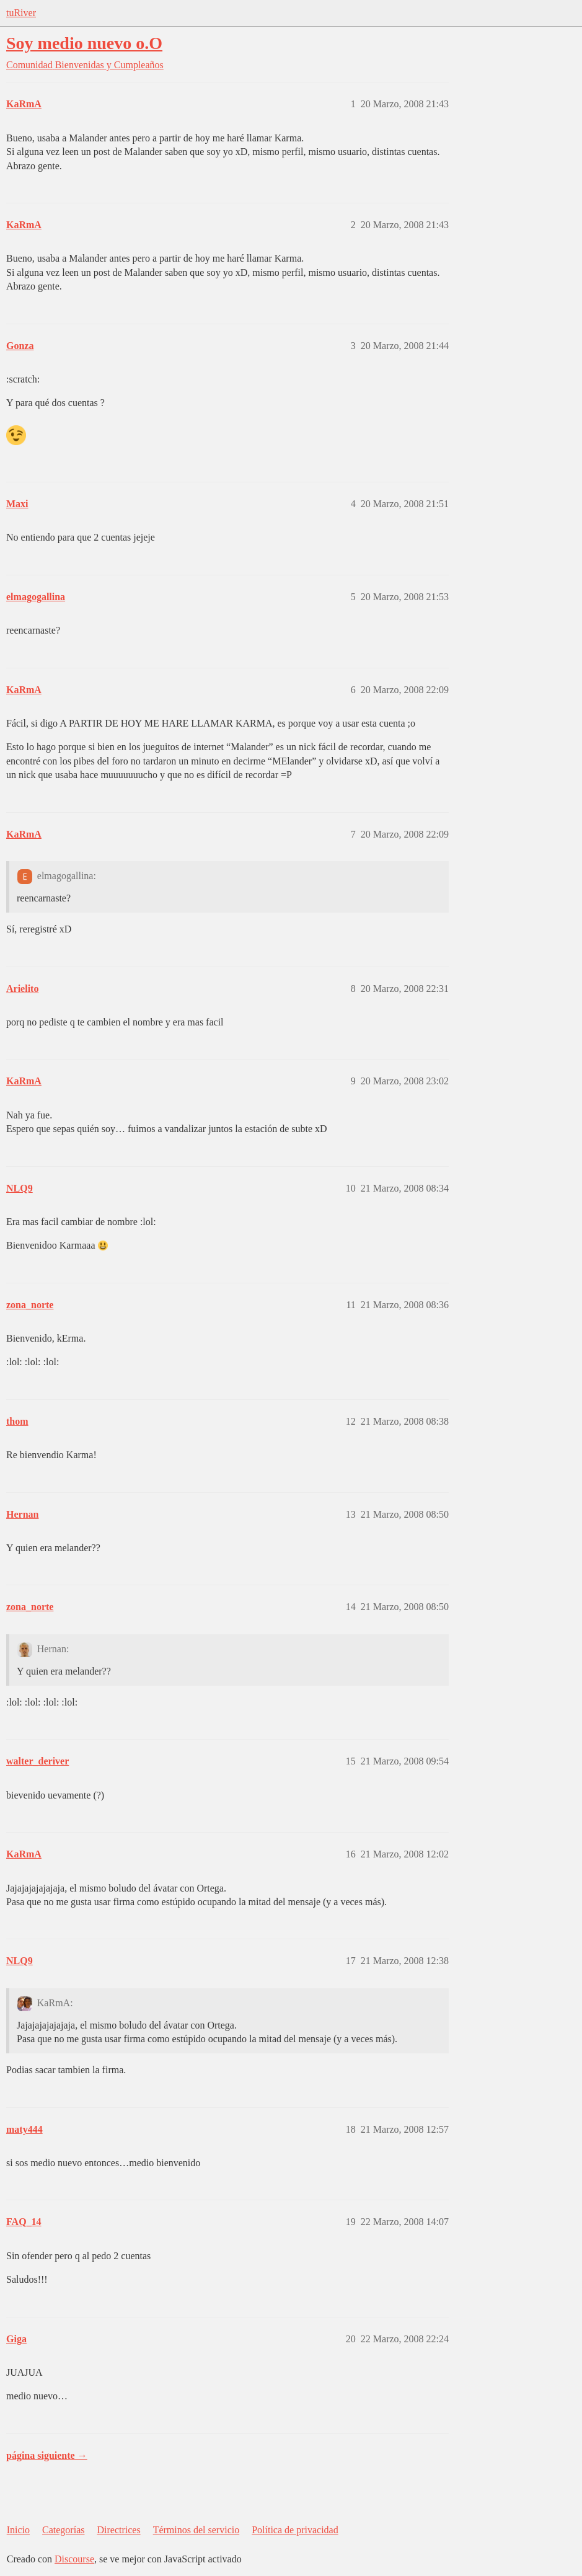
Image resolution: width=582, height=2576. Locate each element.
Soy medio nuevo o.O (84, 43)
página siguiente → (46, 2455)
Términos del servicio (196, 2530)
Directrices (118, 2530)
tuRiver (21, 12)
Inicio (18, 2530)
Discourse (74, 2559)
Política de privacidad (295, 2530)
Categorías (63, 2530)
